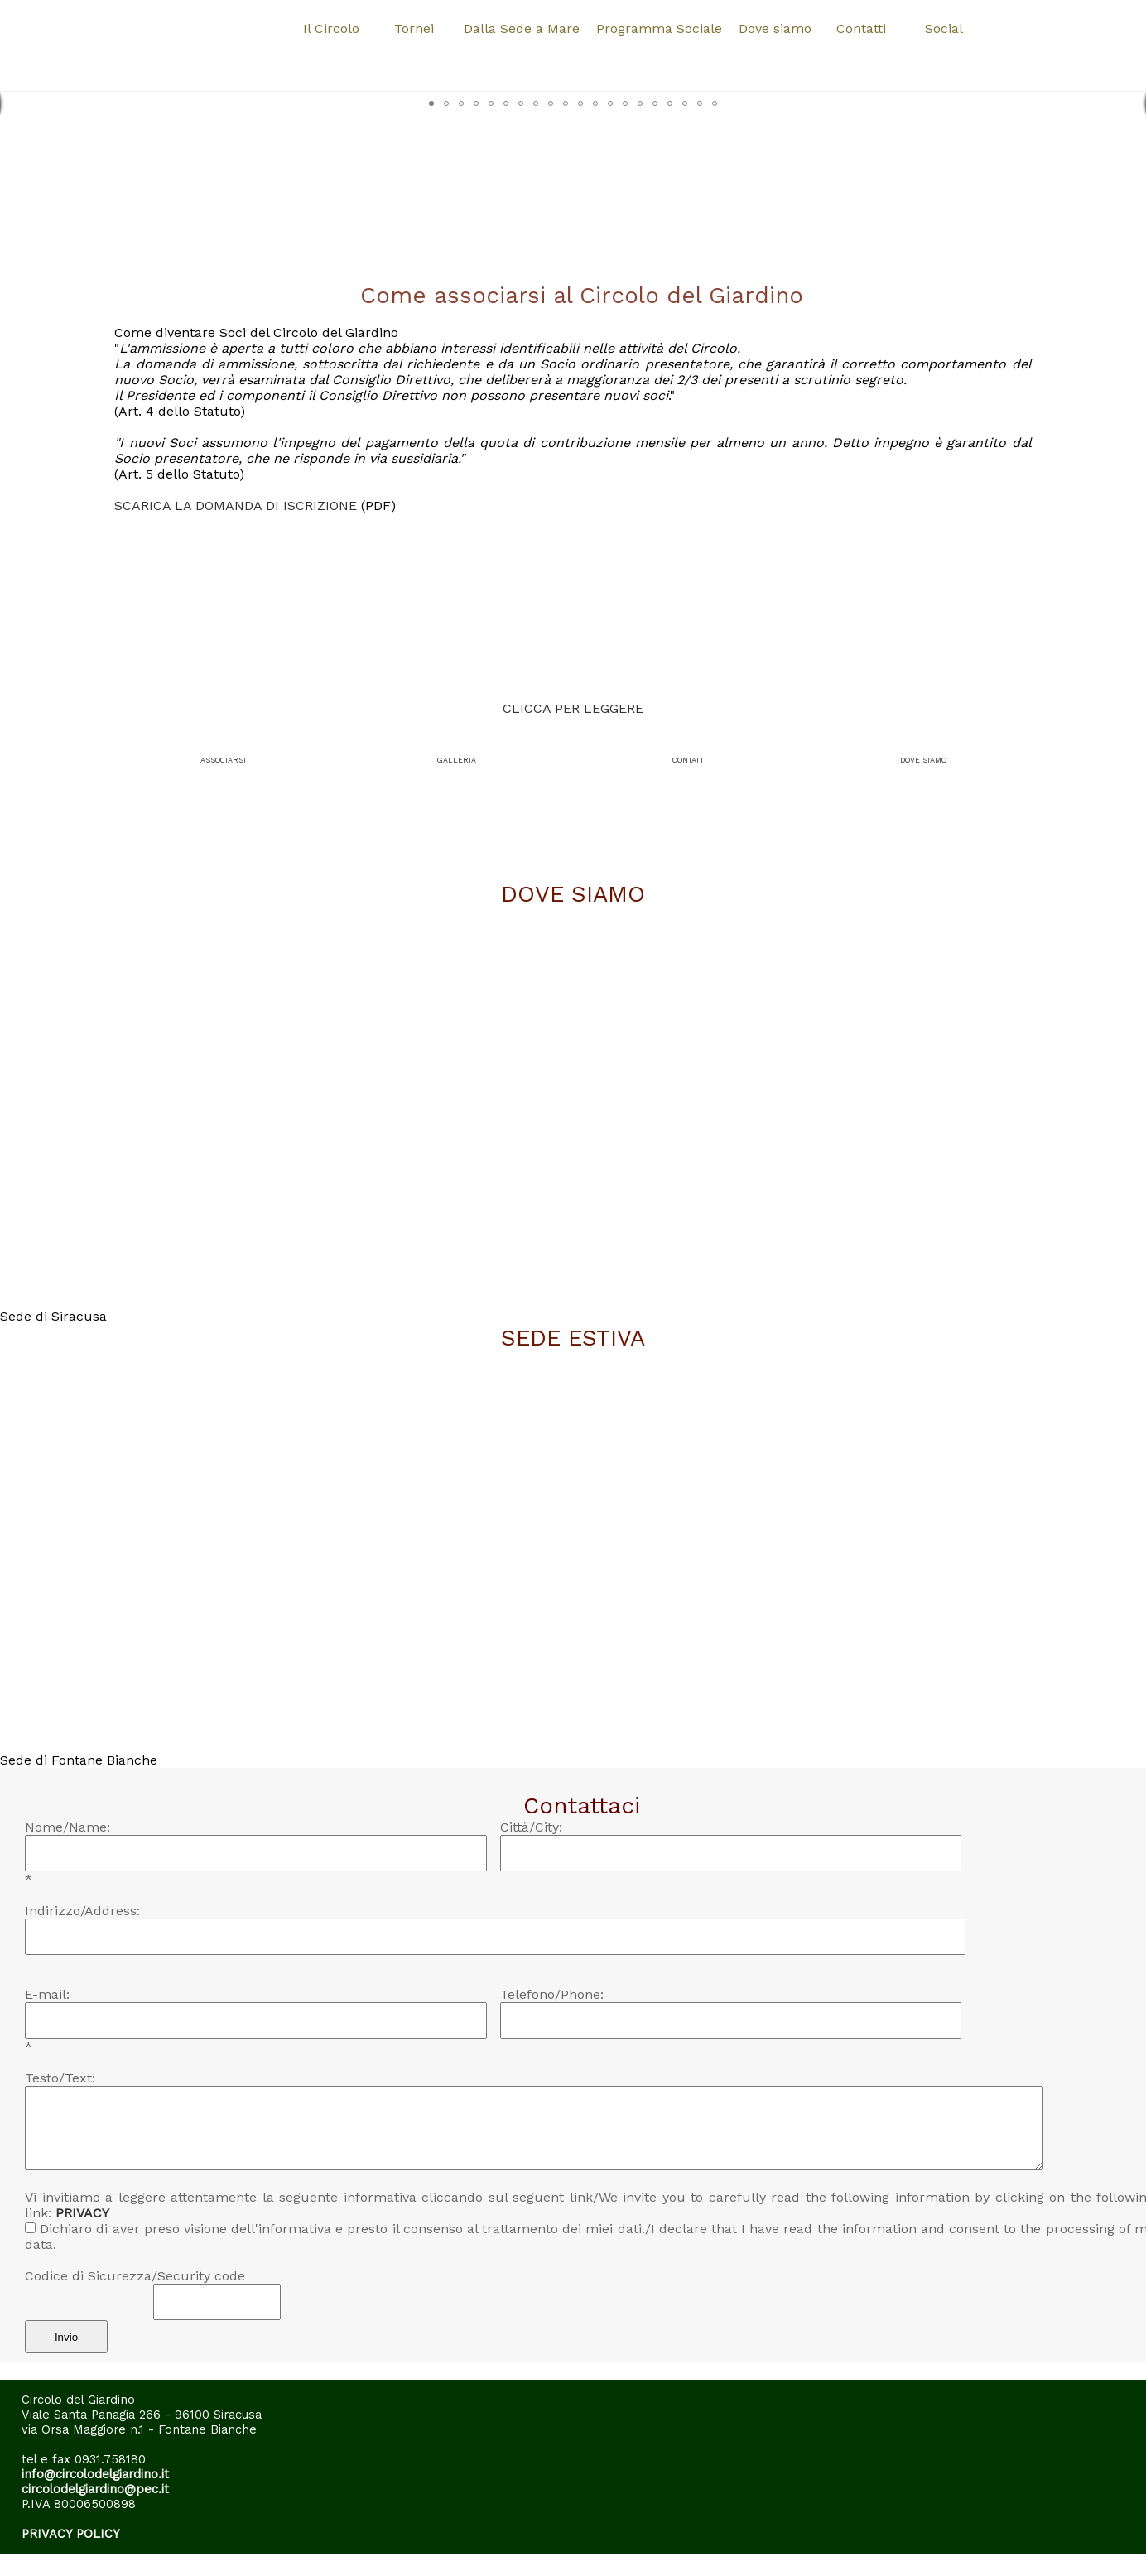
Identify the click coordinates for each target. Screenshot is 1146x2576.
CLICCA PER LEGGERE (573, 708)
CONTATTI (689, 760)
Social (944, 28)
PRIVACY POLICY (71, 2533)
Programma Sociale (659, 28)
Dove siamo (775, 28)
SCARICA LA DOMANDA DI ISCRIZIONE (237, 505)
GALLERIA (456, 760)
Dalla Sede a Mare (522, 28)
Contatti (861, 28)
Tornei (414, 28)
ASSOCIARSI (223, 760)
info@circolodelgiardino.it (95, 2474)
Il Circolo (331, 28)
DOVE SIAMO (923, 760)
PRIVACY (82, 2213)
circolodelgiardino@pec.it (95, 2489)
